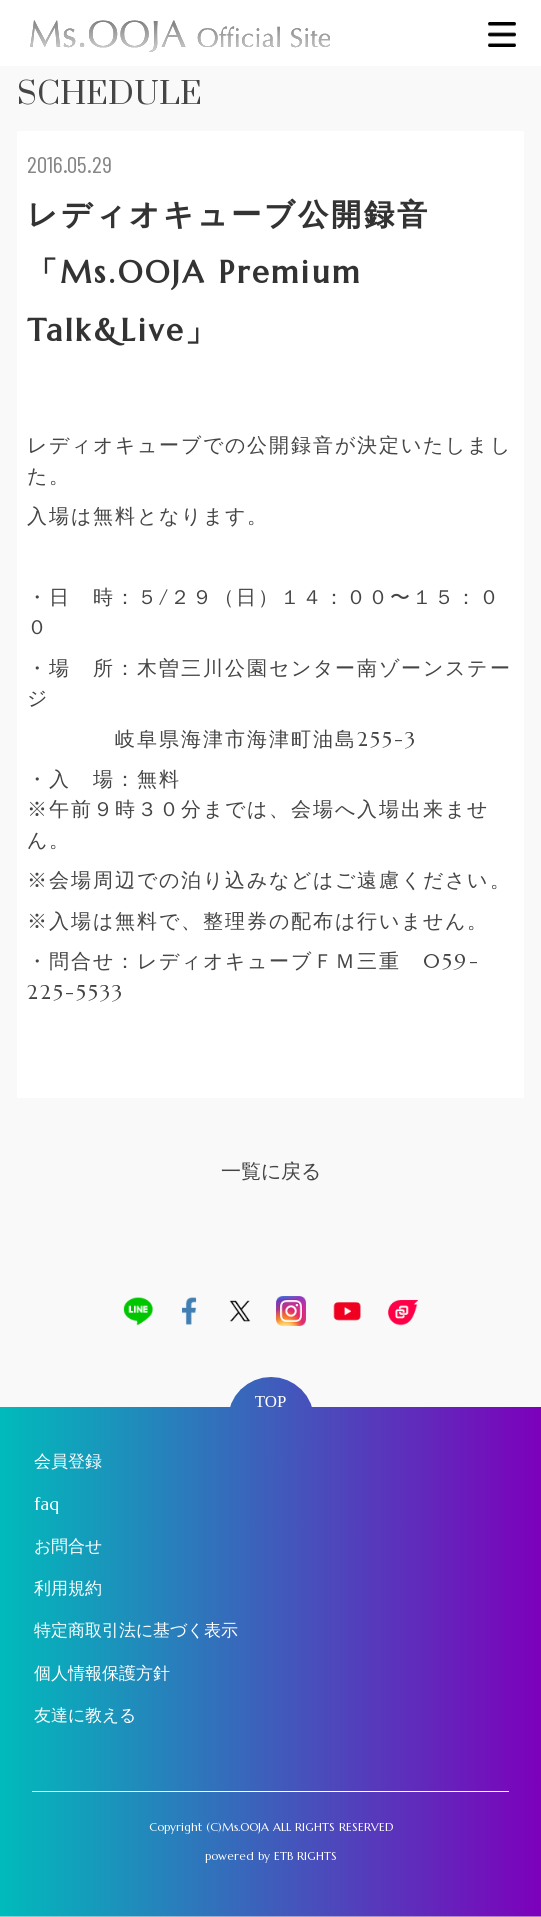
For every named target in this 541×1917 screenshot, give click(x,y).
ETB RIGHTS (305, 1856)
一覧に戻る (271, 1171)
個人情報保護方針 (102, 1673)
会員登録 (68, 1461)
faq (46, 1504)
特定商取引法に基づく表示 (136, 1630)
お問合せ (68, 1546)
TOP (271, 1401)
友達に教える (85, 1715)
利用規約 (68, 1588)
